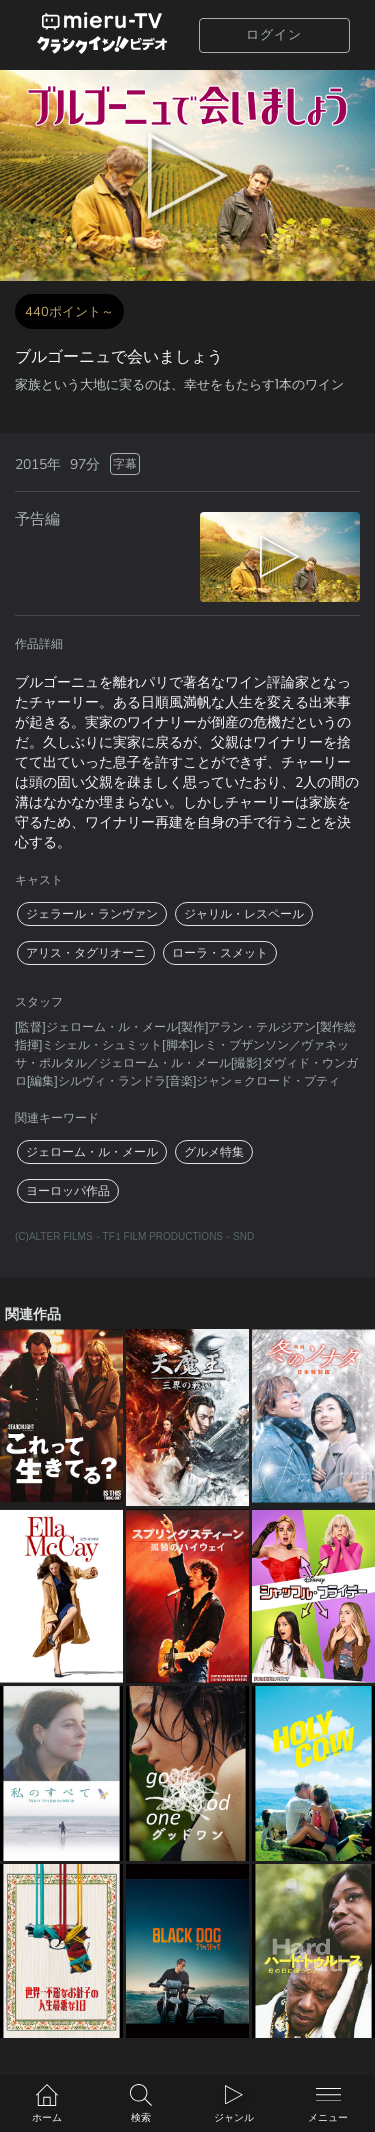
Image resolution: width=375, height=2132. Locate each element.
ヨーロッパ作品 (68, 1191)
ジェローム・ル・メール (92, 1152)
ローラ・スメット (220, 953)
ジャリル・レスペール (244, 914)
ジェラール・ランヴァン (92, 914)
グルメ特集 (214, 1152)
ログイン (274, 34)
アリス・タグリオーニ (86, 953)
